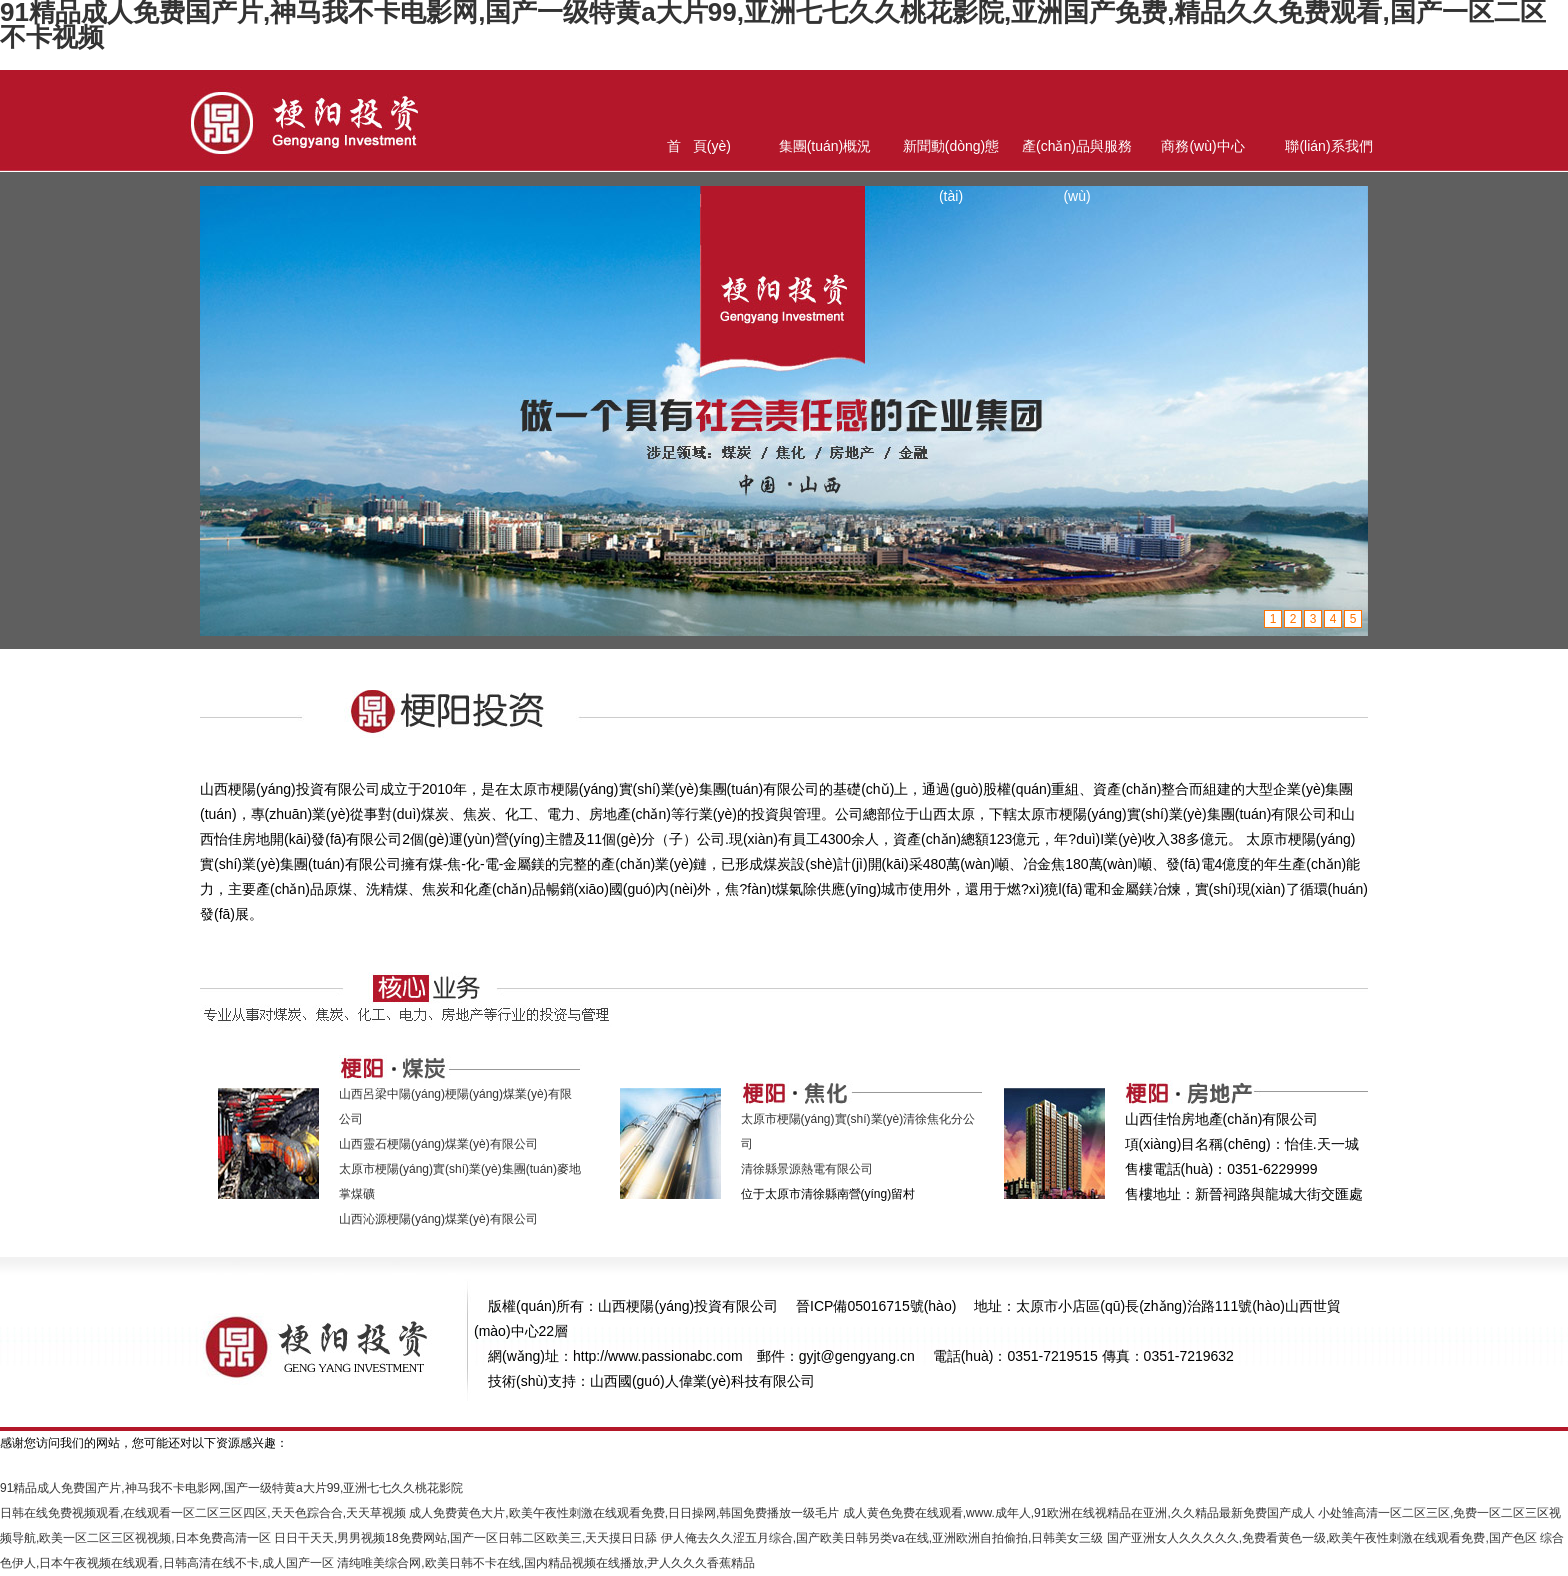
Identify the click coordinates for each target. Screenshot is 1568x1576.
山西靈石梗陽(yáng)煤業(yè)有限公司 (438, 1144)
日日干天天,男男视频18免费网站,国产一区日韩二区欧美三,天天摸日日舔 (465, 1538)
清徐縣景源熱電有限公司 (807, 1169)
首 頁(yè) (699, 146)
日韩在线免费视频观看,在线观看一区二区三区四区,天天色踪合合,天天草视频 (203, 1513)
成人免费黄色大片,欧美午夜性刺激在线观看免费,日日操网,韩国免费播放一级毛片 (624, 1513)
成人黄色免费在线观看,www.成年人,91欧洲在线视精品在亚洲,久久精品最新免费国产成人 (1079, 1513)
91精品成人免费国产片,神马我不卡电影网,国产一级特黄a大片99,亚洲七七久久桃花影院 (231, 1488)
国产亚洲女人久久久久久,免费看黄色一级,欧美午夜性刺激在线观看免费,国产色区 (1322, 1538)
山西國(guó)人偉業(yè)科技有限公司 (702, 1381)
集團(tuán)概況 (825, 146)
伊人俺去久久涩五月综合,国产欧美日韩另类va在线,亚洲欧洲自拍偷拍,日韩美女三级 (882, 1538)
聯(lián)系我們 (1328, 146)
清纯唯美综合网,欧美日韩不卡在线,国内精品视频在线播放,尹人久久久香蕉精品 (546, 1563)
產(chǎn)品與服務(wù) (1077, 154)
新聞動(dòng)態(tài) (951, 154)
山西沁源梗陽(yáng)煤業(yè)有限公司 (438, 1219)
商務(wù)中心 (1202, 146)
